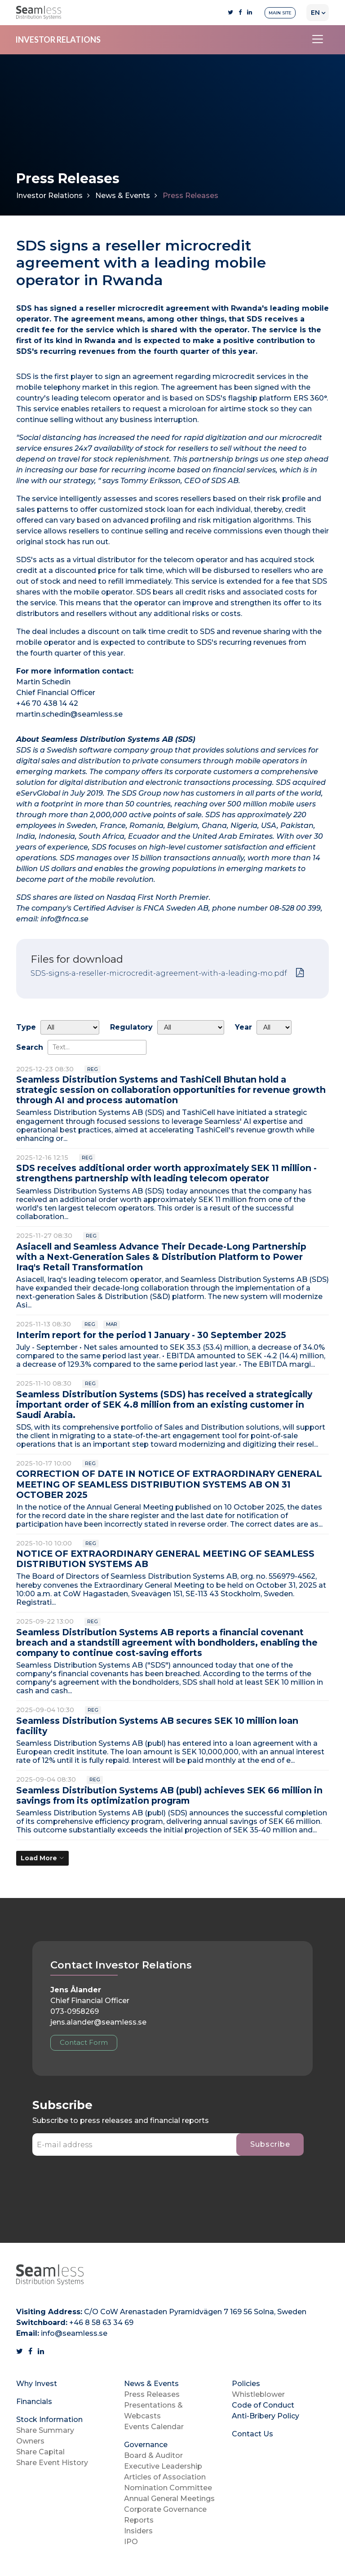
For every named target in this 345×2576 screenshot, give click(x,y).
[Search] (97, 1047)
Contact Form (84, 2042)
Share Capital (40, 2452)
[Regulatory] (190, 1027)
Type (26, 1027)
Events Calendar (154, 2426)
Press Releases (152, 2394)
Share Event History (52, 2462)
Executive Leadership (163, 2466)
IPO (131, 2541)
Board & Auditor (153, 2455)
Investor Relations (49, 195)
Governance (146, 2444)
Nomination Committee (168, 2488)
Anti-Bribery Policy (265, 2416)
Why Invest (36, 2383)
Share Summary (45, 2430)
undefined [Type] (69, 1027)
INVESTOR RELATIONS (58, 39)
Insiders (138, 2531)
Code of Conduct (263, 2405)
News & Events (122, 195)
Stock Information (49, 2419)
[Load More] (42, 1858)
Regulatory (131, 1027)
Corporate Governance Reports (165, 2514)
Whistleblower (258, 2394)
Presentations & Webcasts (153, 2410)
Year (243, 1027)
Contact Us (252, 2434)
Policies (246, 2383)
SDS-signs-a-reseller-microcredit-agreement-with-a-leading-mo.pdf (159, 973)
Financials (34, 2401)
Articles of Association (165, 2477)
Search (29, 1047)
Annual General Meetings (169, 2498)
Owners (30, 2441)
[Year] (274, 1027)
